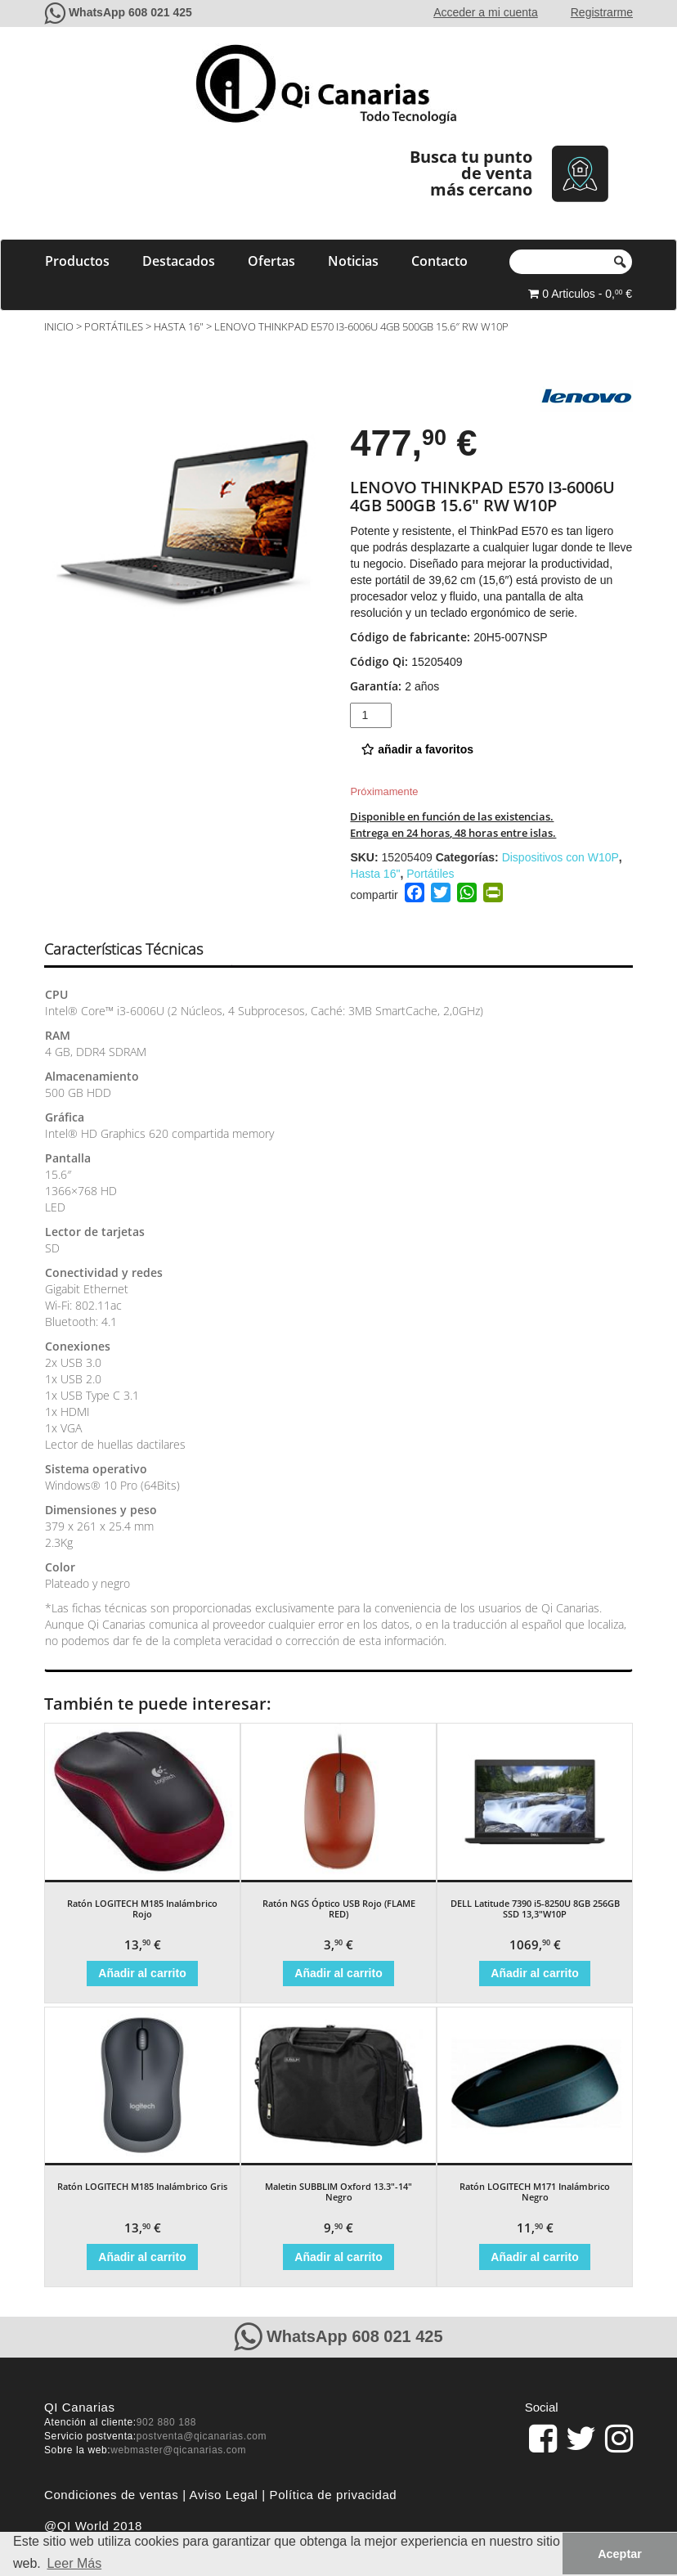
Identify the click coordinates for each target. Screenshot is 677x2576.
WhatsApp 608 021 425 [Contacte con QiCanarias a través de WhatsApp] (130, 12)
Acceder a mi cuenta (485, 12)
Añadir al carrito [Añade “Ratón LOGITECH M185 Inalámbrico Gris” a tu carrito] (142, 2257)
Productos (77, 261)
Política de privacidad (333, 2495)
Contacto (439, 261)
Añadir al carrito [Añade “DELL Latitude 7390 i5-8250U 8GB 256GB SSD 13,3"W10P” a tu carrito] (534, 1973)
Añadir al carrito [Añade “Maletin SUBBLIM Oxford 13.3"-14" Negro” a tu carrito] (338, 2257)
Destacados (178, 261)
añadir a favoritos (417, 749)
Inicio (59, 326)
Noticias (353, 261)
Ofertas (271, 261)
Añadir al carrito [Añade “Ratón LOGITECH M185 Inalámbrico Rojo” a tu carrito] (142, 1973)
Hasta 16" (179, 326)
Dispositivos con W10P (560, 857)
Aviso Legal (224, 2495)
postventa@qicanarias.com (202, 2436)
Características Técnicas (123, 949)
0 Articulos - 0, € (580, 293)
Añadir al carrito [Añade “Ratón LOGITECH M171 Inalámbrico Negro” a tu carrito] (534, 2257)
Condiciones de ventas (111, 2495)
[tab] (137, 950)
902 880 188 (166, 2422)
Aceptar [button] (620, 2553)
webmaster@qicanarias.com (178, 2450)
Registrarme (602, 12)
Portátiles (113, 326)
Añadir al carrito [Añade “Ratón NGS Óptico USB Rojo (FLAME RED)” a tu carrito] (338, 1973)
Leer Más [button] (74, 2563)
